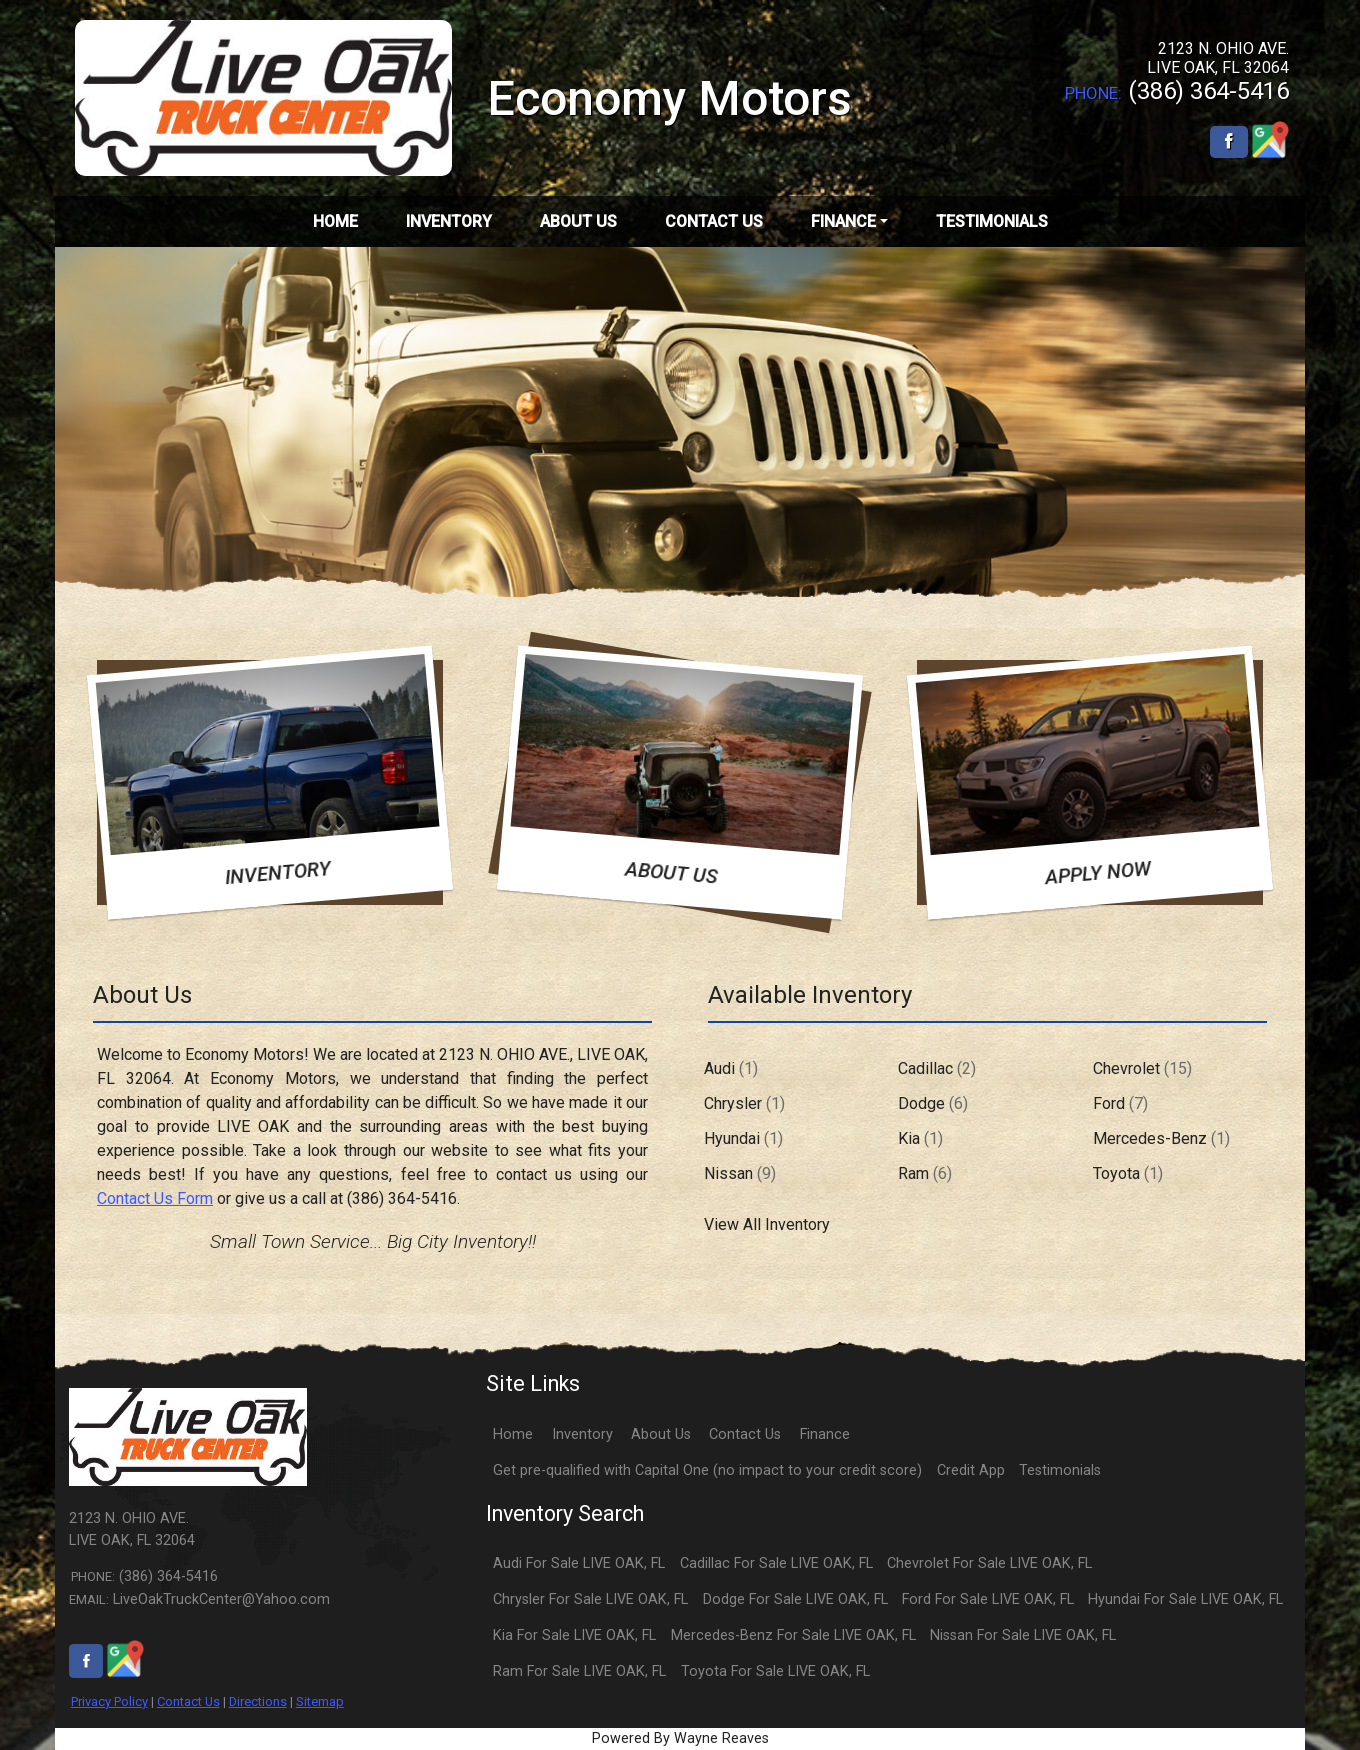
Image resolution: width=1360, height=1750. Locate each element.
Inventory (582, 1434)
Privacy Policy (109, 1701)
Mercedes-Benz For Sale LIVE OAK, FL (793, 1635)
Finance (825, 1434)
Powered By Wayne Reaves (680, 1738)
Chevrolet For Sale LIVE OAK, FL (989, 1563)
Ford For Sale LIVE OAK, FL (988, 1599)
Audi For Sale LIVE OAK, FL (579, 1563)
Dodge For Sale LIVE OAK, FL (795, 1599)
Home (513, 1434)
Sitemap (320, 1701)
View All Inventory (767, 1224)
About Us (661, 1434)
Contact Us (188, 1701)
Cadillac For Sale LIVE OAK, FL (776, 1563)
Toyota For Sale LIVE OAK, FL (775, 1671)
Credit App (971, 1470)
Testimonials (1060, 1470)
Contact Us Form (155, 1198)
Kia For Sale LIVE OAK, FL (574, 1635)
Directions (258, 1701)
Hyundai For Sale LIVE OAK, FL (1185, 1599)
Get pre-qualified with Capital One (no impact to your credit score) (707, 1470)
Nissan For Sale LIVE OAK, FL (1023, 1635)
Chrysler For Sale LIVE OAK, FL (590, 1599)
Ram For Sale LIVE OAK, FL (579, 1671)
